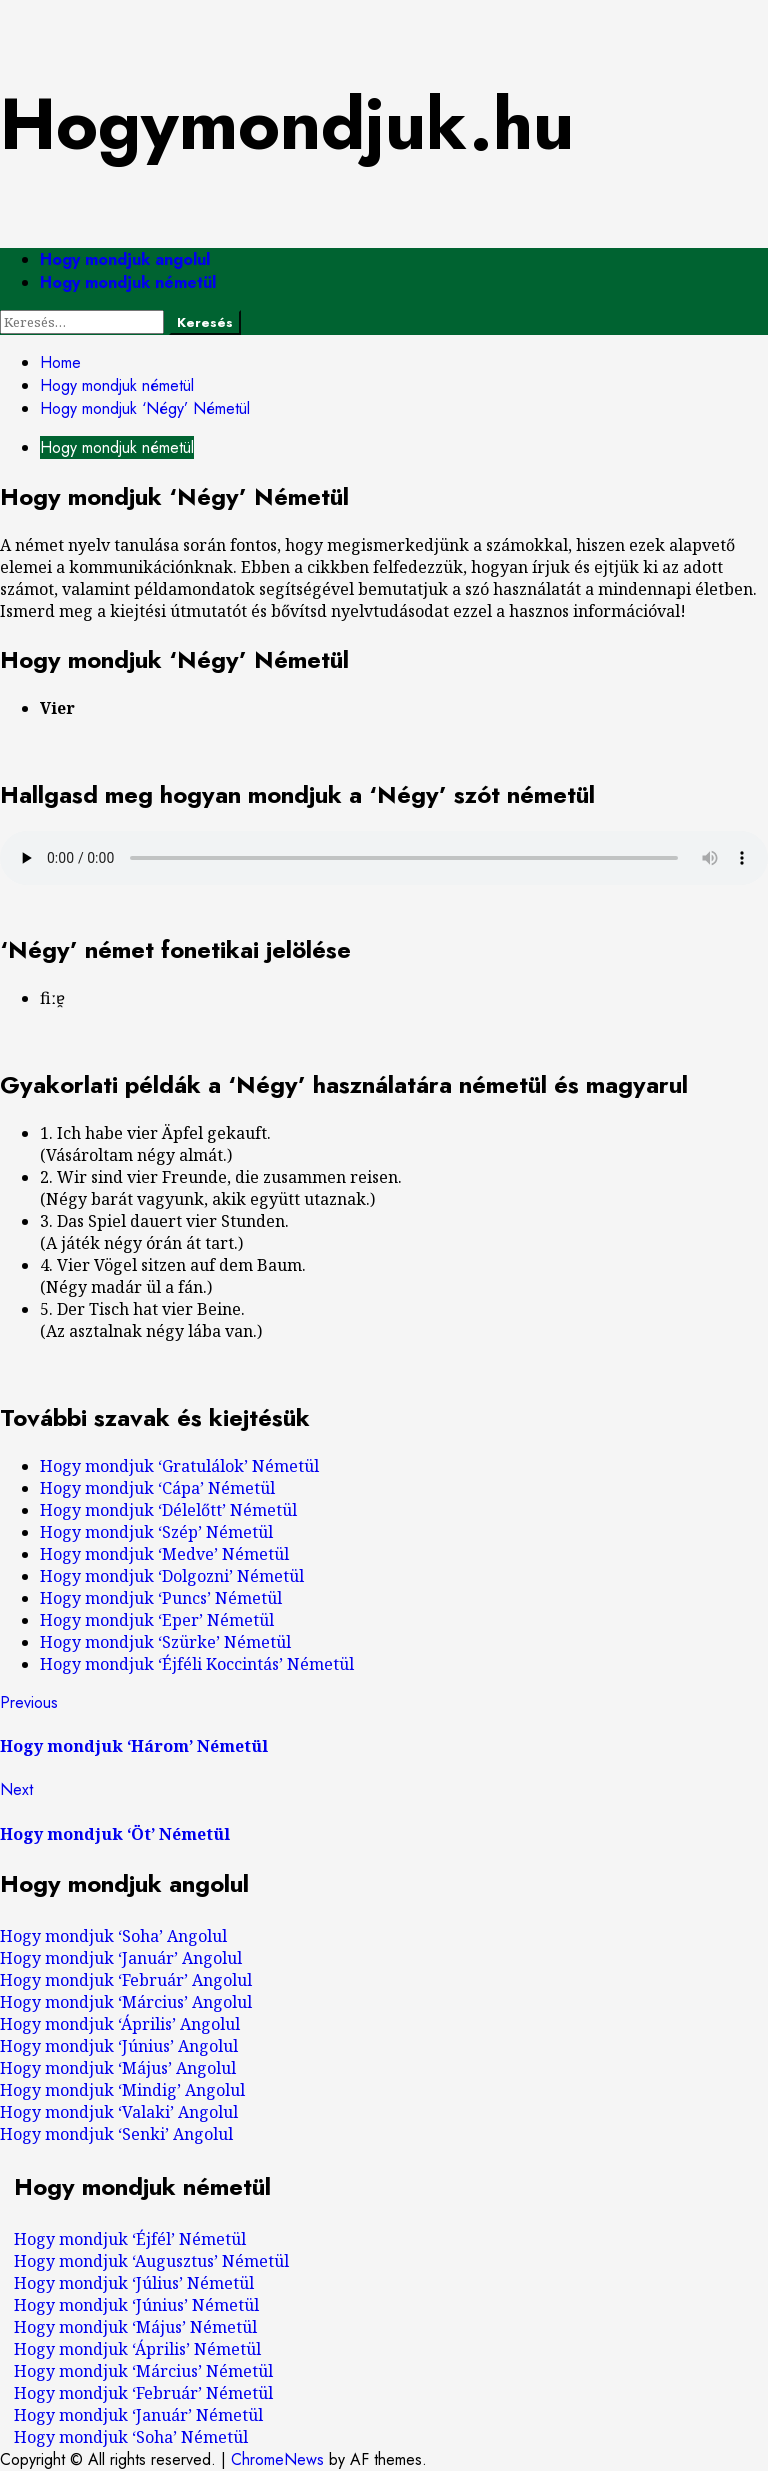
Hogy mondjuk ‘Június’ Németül (136, 2305)
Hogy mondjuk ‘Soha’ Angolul (113, 1936)
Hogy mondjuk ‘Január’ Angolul (121, 1958)
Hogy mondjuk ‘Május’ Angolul (118, 2068)
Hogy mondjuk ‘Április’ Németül (137, 2349)
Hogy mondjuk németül (128, 282)
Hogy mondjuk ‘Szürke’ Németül (165, 1642)
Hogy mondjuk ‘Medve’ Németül (164, 1554)
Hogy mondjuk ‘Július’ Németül (134, 2283)
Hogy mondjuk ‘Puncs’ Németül (161, 1598)
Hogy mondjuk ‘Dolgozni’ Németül (172, 1576)
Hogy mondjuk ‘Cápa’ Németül (157, 1488)
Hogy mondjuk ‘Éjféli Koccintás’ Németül (197, 1664)
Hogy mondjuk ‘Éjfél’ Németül (130, 2239)
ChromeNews (277, 2459)
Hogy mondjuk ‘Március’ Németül (143, 2371)
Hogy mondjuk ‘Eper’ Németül (157, 1620)
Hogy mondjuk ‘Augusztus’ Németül (151, 2261)
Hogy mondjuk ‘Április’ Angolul (120, 2024)
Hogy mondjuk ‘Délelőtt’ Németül (168, 1510)
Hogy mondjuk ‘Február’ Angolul (126, 1980)
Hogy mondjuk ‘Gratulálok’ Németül (179, 1466)
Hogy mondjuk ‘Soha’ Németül (131, 2437)
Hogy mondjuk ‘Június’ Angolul (119, 2046)
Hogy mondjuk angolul (125, 259)
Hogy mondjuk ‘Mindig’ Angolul (122, 2090)
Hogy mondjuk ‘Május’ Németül (135, 2327)
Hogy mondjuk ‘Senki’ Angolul (116, 2134)
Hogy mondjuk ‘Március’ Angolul (126, 2002)
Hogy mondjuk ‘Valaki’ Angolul (119, 2112)
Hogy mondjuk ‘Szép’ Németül (156, 1532)
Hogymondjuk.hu (287, 124)
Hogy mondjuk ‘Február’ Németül (143, 2393)
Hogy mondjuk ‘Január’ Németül (138, 2415)
